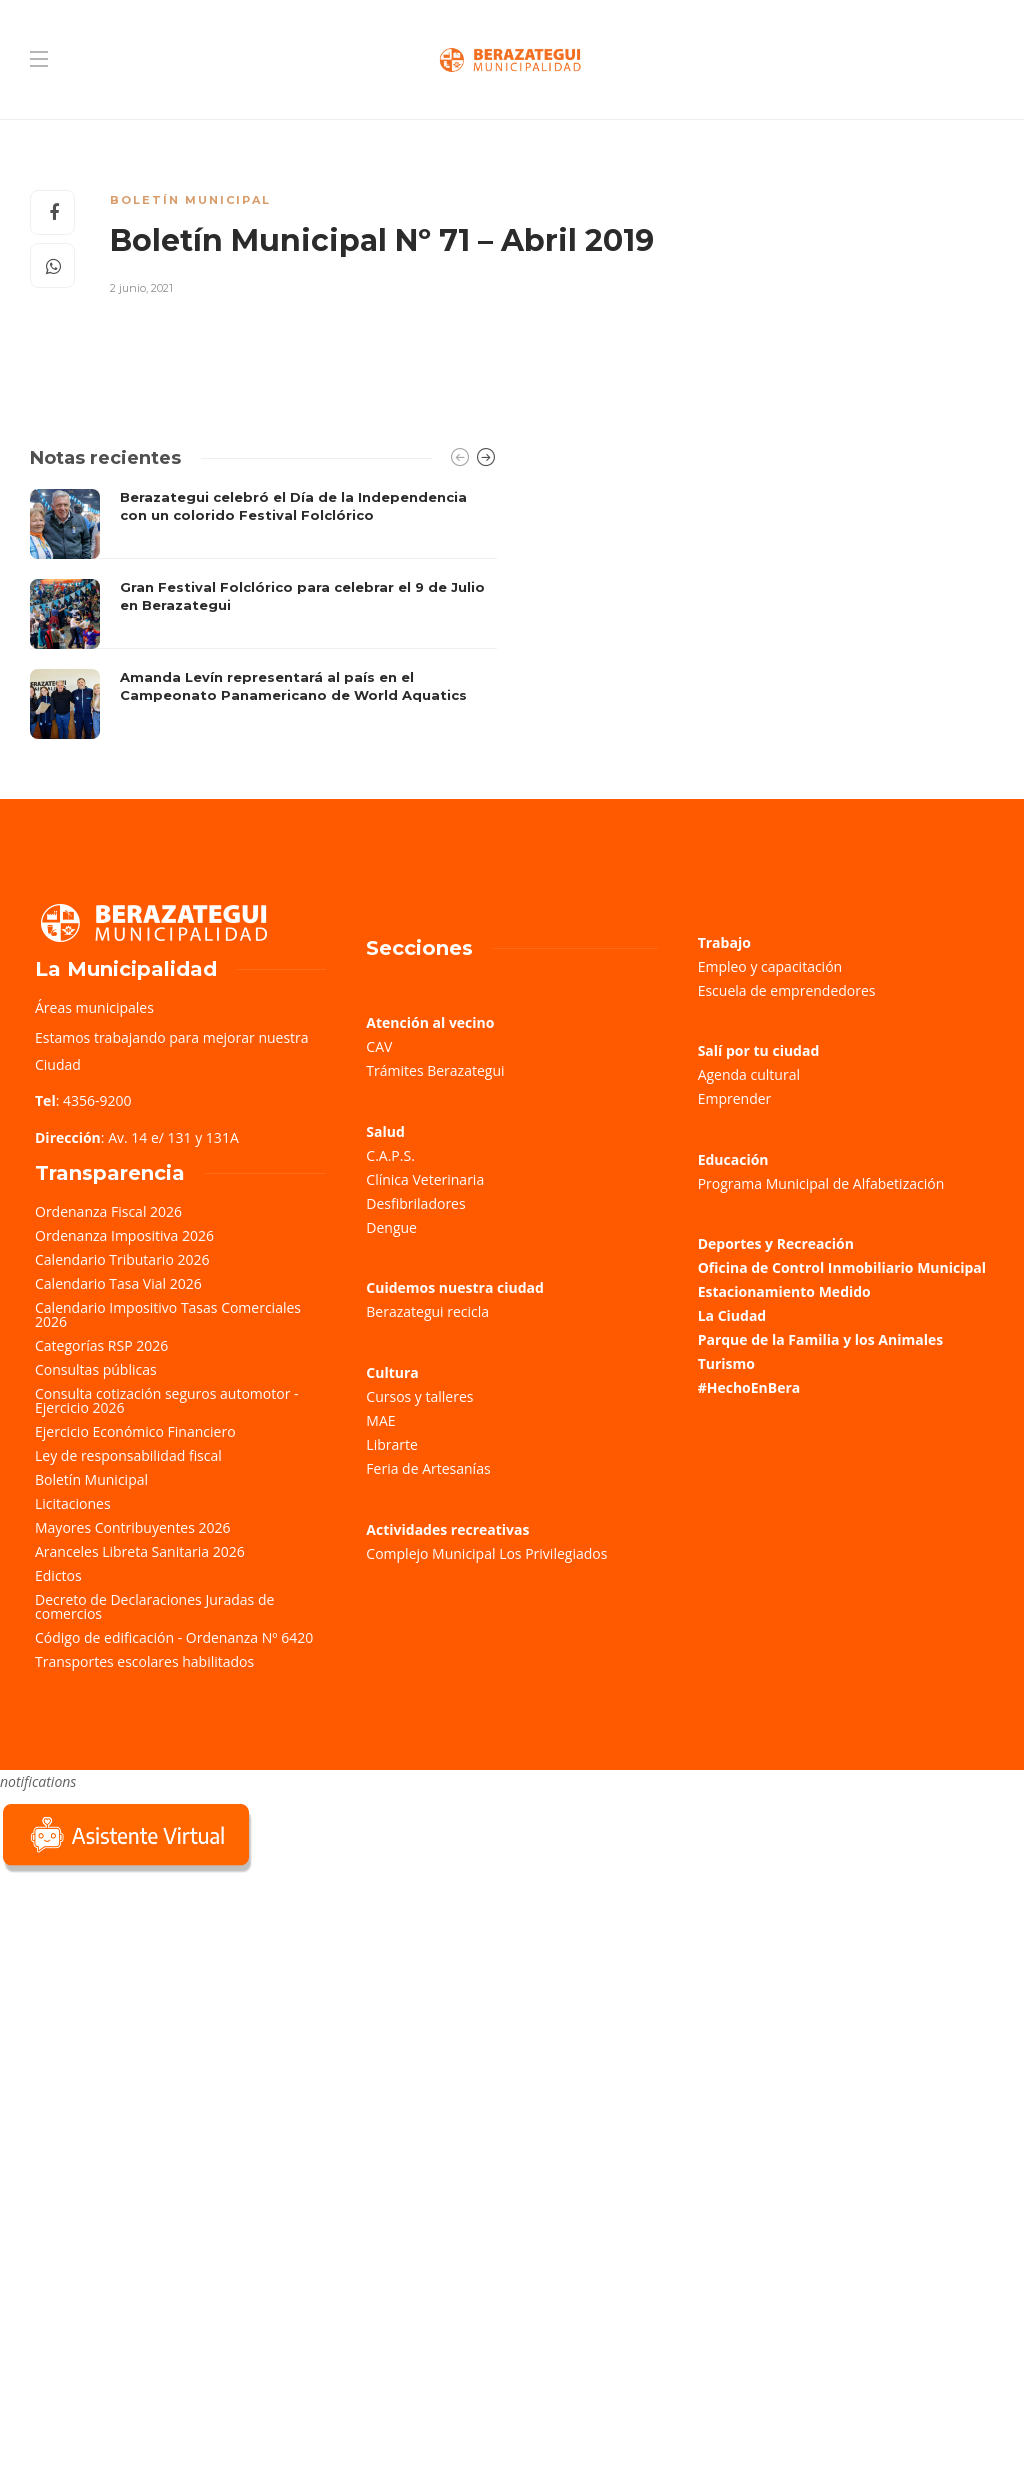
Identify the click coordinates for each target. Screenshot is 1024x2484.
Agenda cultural (749, 1074)
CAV (379, 1046)
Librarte (391, 1444)
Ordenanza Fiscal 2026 (108, 1211)
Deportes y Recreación (776, 1243)
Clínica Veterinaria (425, 1179)
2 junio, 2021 (141, 288)
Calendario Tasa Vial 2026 (118, 1283)
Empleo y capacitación (770, 966)
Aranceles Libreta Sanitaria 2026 (140, 1551)
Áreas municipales (94, 1007)
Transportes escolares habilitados (144, 1661)
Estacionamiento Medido (784, 1291)
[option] (263, 614)
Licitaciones (73, 1503)
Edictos (58, 1575)
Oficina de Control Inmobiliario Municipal (842, 1267)
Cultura (392, 1372)
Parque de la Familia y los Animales (820, 1339)
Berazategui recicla (427, 1311)
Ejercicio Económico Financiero (135, 1431)
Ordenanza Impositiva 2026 (124, 1235)
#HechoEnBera (749, 1387)
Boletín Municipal (190, 200)
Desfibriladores (415, 1203)
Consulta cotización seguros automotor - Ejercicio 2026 (167, 1400)
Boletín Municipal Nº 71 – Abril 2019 (382, 240)
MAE (380, 1420)
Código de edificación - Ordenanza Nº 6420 (174, 1637)
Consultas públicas (96, 1369)
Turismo (726, 1363)
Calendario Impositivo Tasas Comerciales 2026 (168, 1314)
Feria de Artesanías (428, 1468)
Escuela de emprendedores (787, 990)
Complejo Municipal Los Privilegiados (486, 1553)
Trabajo (724, 942)
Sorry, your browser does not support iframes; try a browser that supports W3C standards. (150, 2019)
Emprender (735, 1098)
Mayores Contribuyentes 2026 (133, 1527)
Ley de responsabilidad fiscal (128, 1455)
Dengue (391, 1227)
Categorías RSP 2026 (101, 1345)
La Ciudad (732, 1315)
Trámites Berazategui (435, 1070)
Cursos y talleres (419, 1396)
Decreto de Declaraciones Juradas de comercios (154, 1606)
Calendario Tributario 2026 (122, 1259)
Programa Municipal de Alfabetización (821, 1183)
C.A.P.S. (390, 1155)
